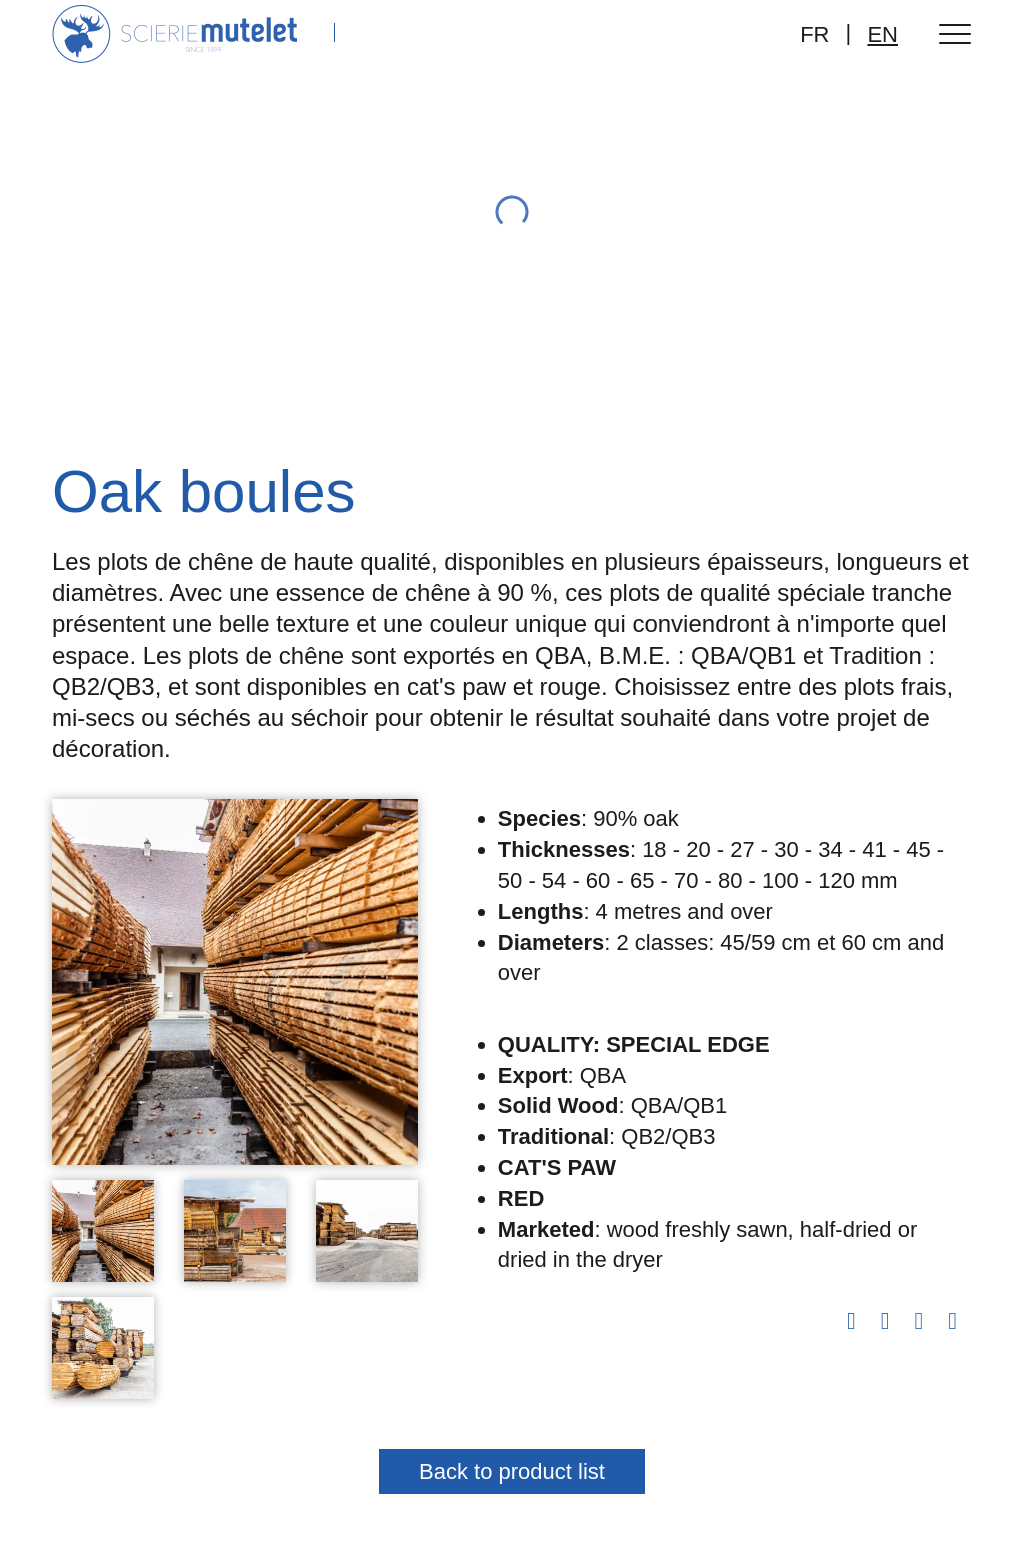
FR (814, 34)
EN (882, 34)
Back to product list (512, 1471)
